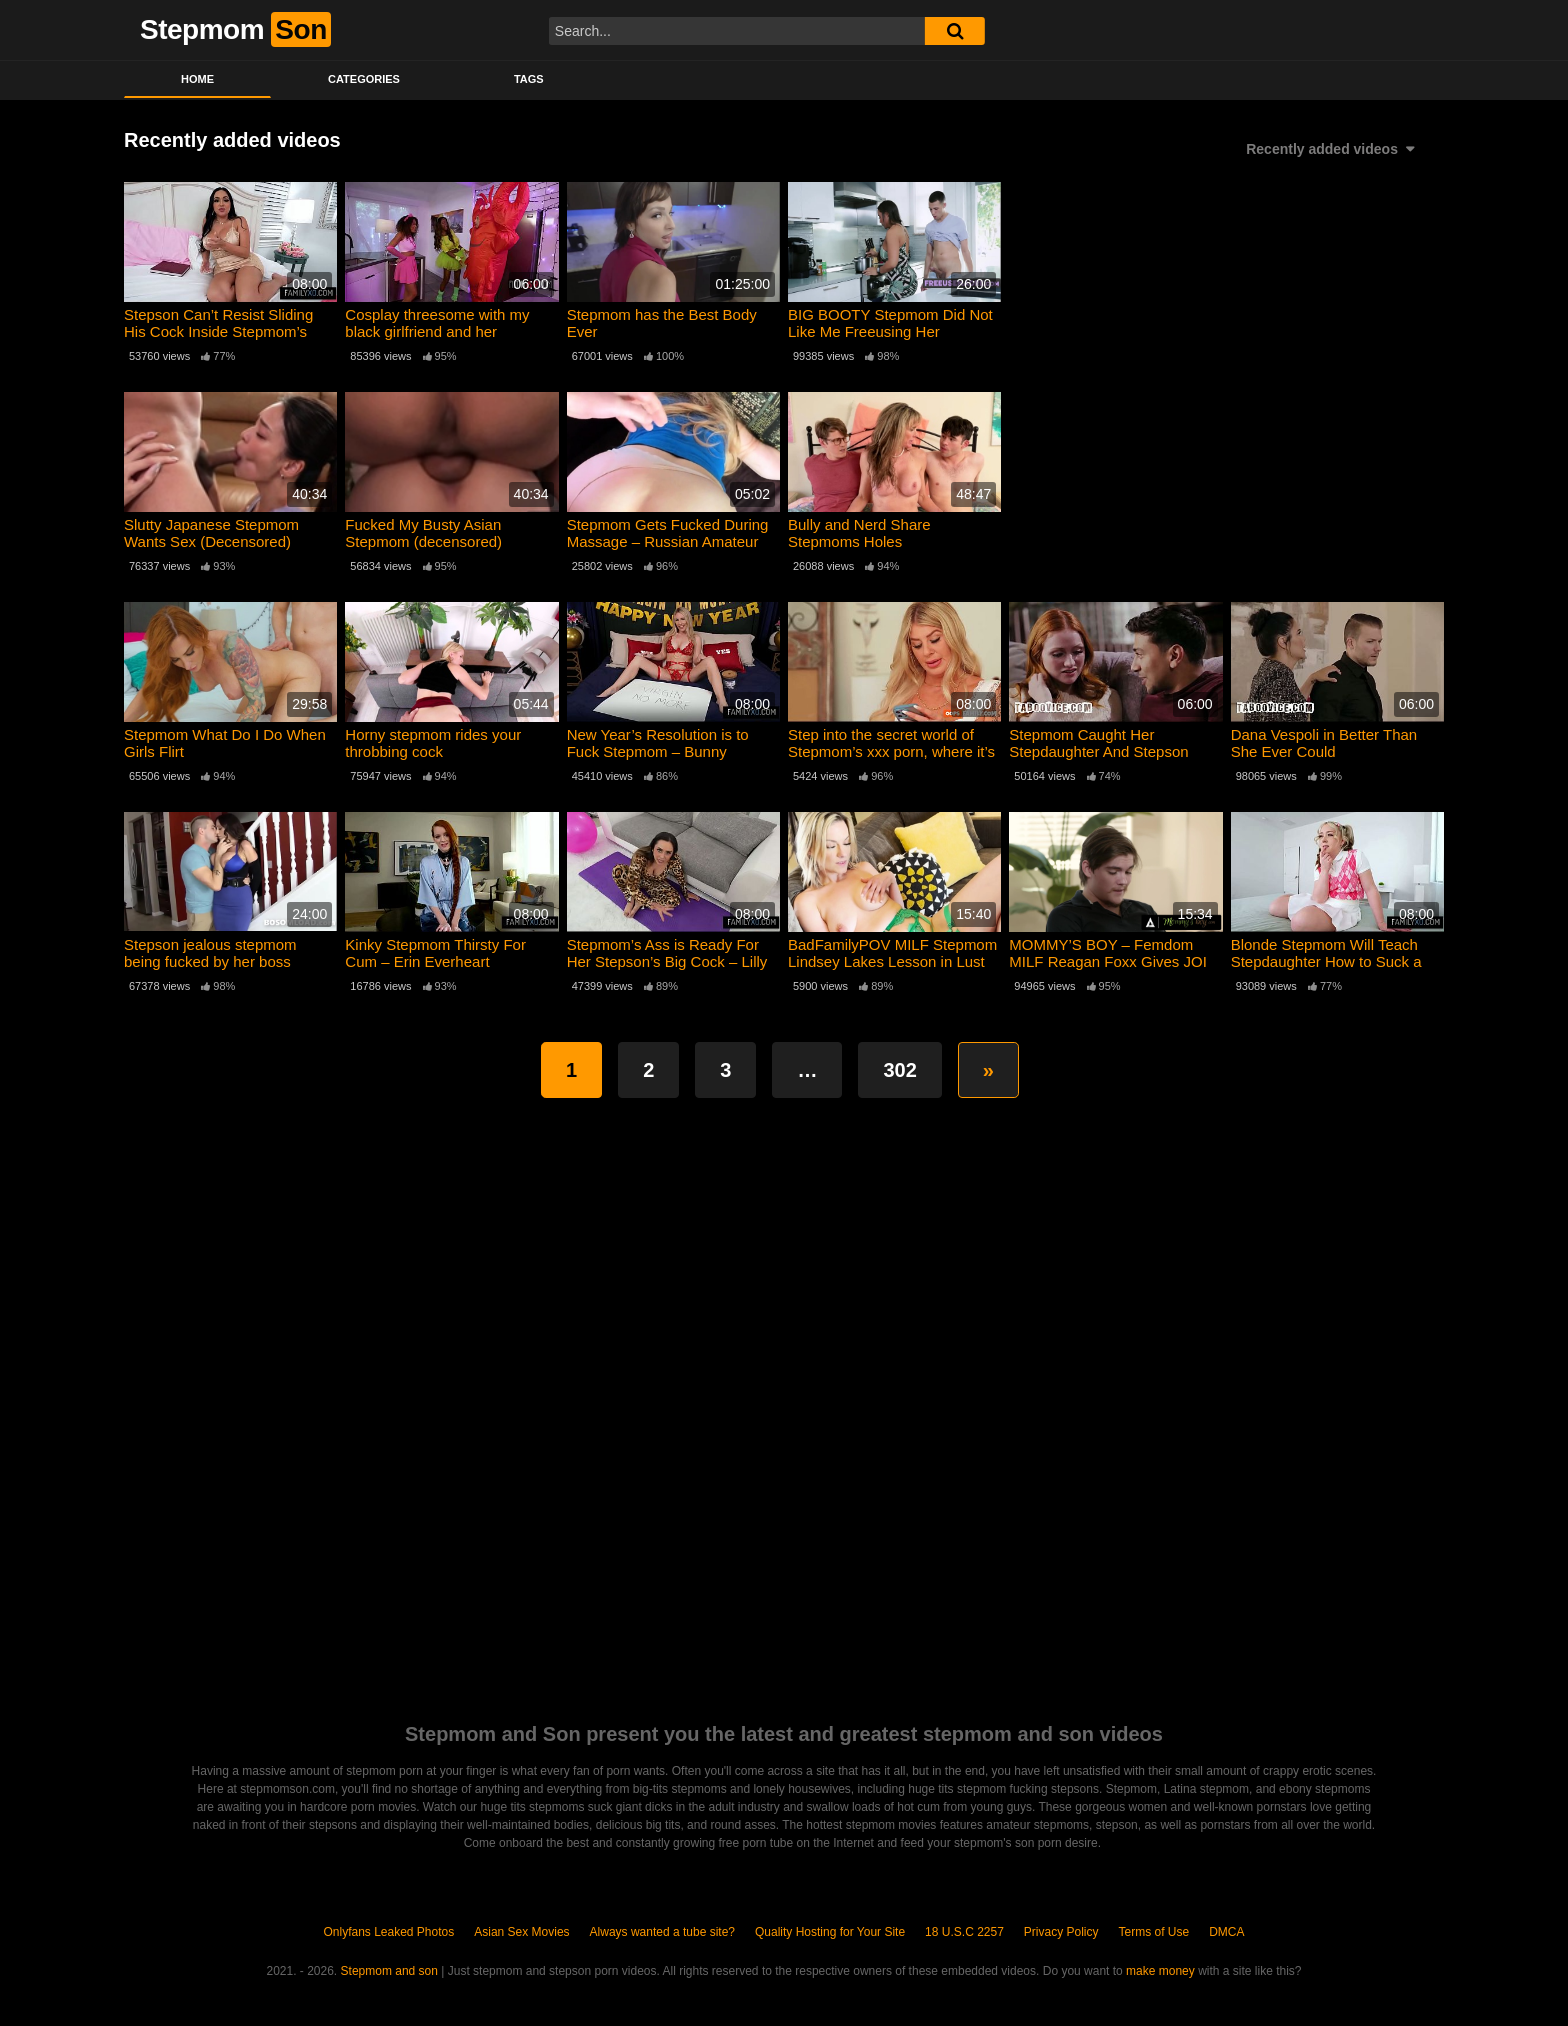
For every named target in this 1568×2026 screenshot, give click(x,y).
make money (1160, 1971)
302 (899, 1070)
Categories (364, 79)
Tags (529, 79)
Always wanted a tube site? (662, 1932)
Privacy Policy (1061, 1932)
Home (197, 79)
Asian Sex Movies (521, 1932)
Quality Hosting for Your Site (830, 1932)
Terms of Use (1154, 1932)
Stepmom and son (389, 1971)
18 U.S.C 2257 (964, 1932)
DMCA (1226, 1932)
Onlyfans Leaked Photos (388, 1932)
